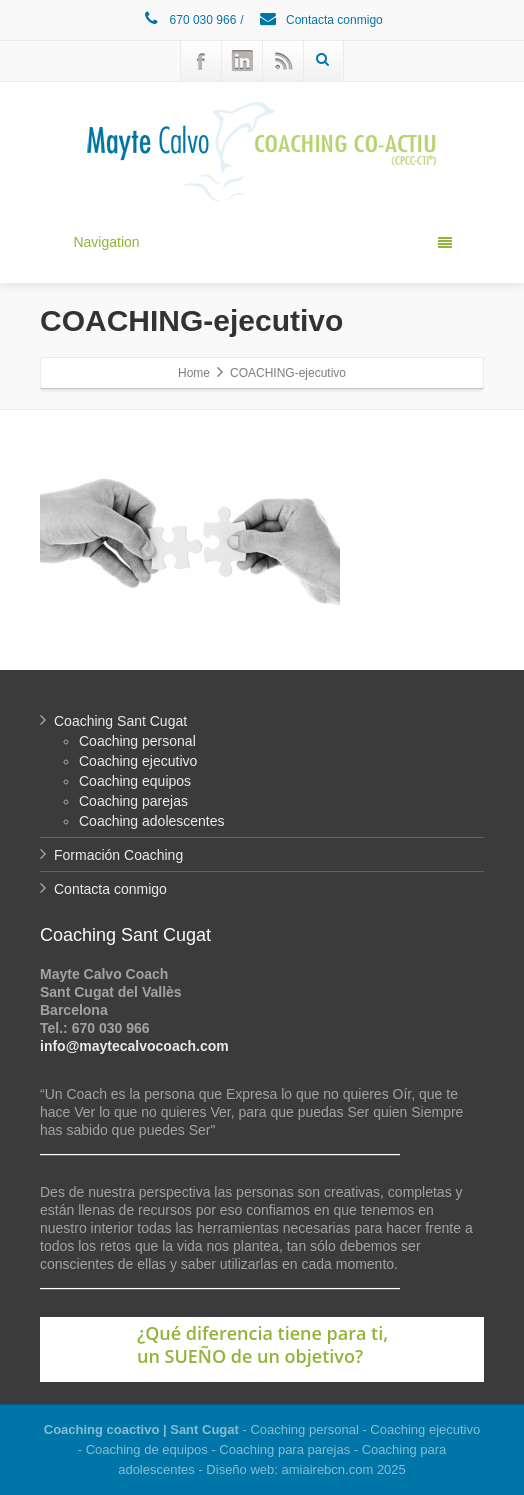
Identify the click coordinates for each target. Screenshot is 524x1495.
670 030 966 (188, 20)
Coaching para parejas (284, 1449)
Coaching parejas (133, 801)
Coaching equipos (135, 781)
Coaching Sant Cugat (120, 721)
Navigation (262, 242)
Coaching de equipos (147, 1449)
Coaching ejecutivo (138, 761)
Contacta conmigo (320, 20)
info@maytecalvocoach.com (134, 1046)
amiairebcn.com (328, 1469)
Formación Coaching (118, 855)
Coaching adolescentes (152, 821)
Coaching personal (137, 741)
